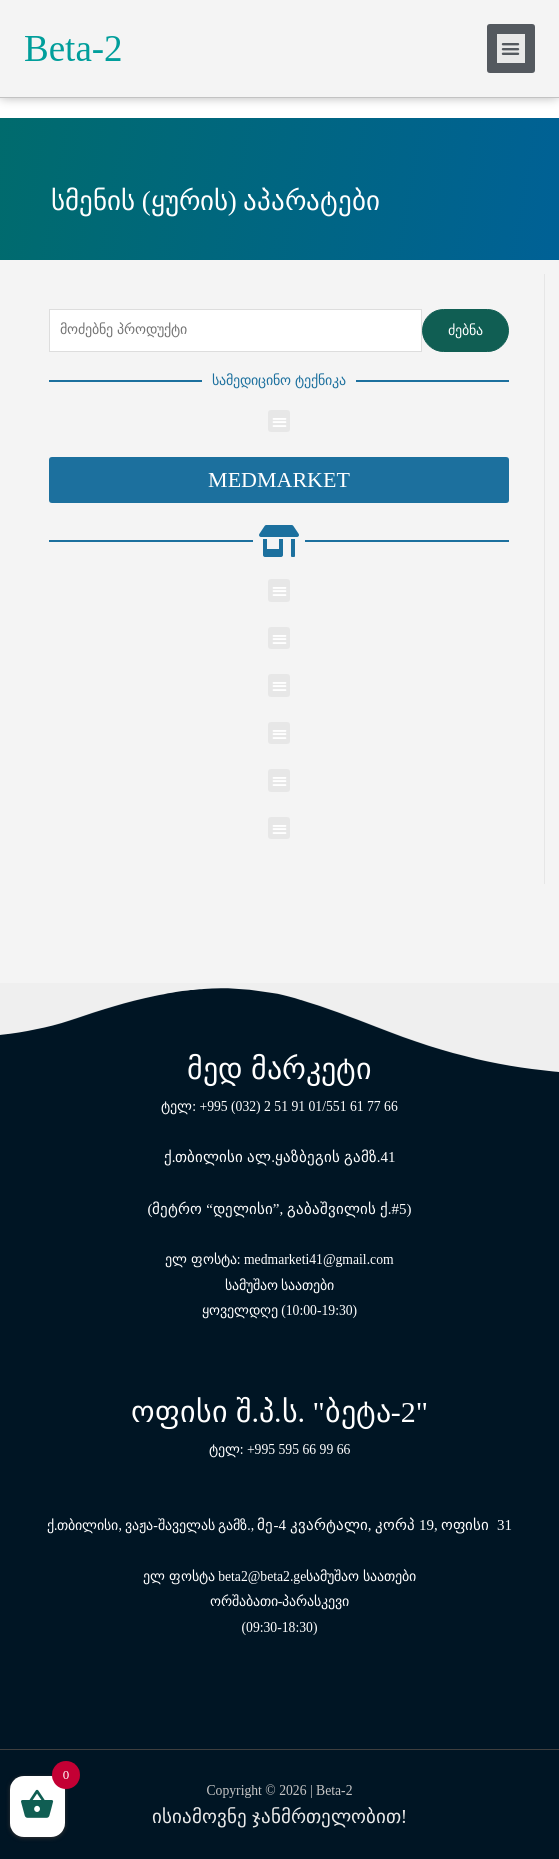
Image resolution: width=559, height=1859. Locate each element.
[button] (279, 480)
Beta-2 (73, 48)
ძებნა (465, 330)
